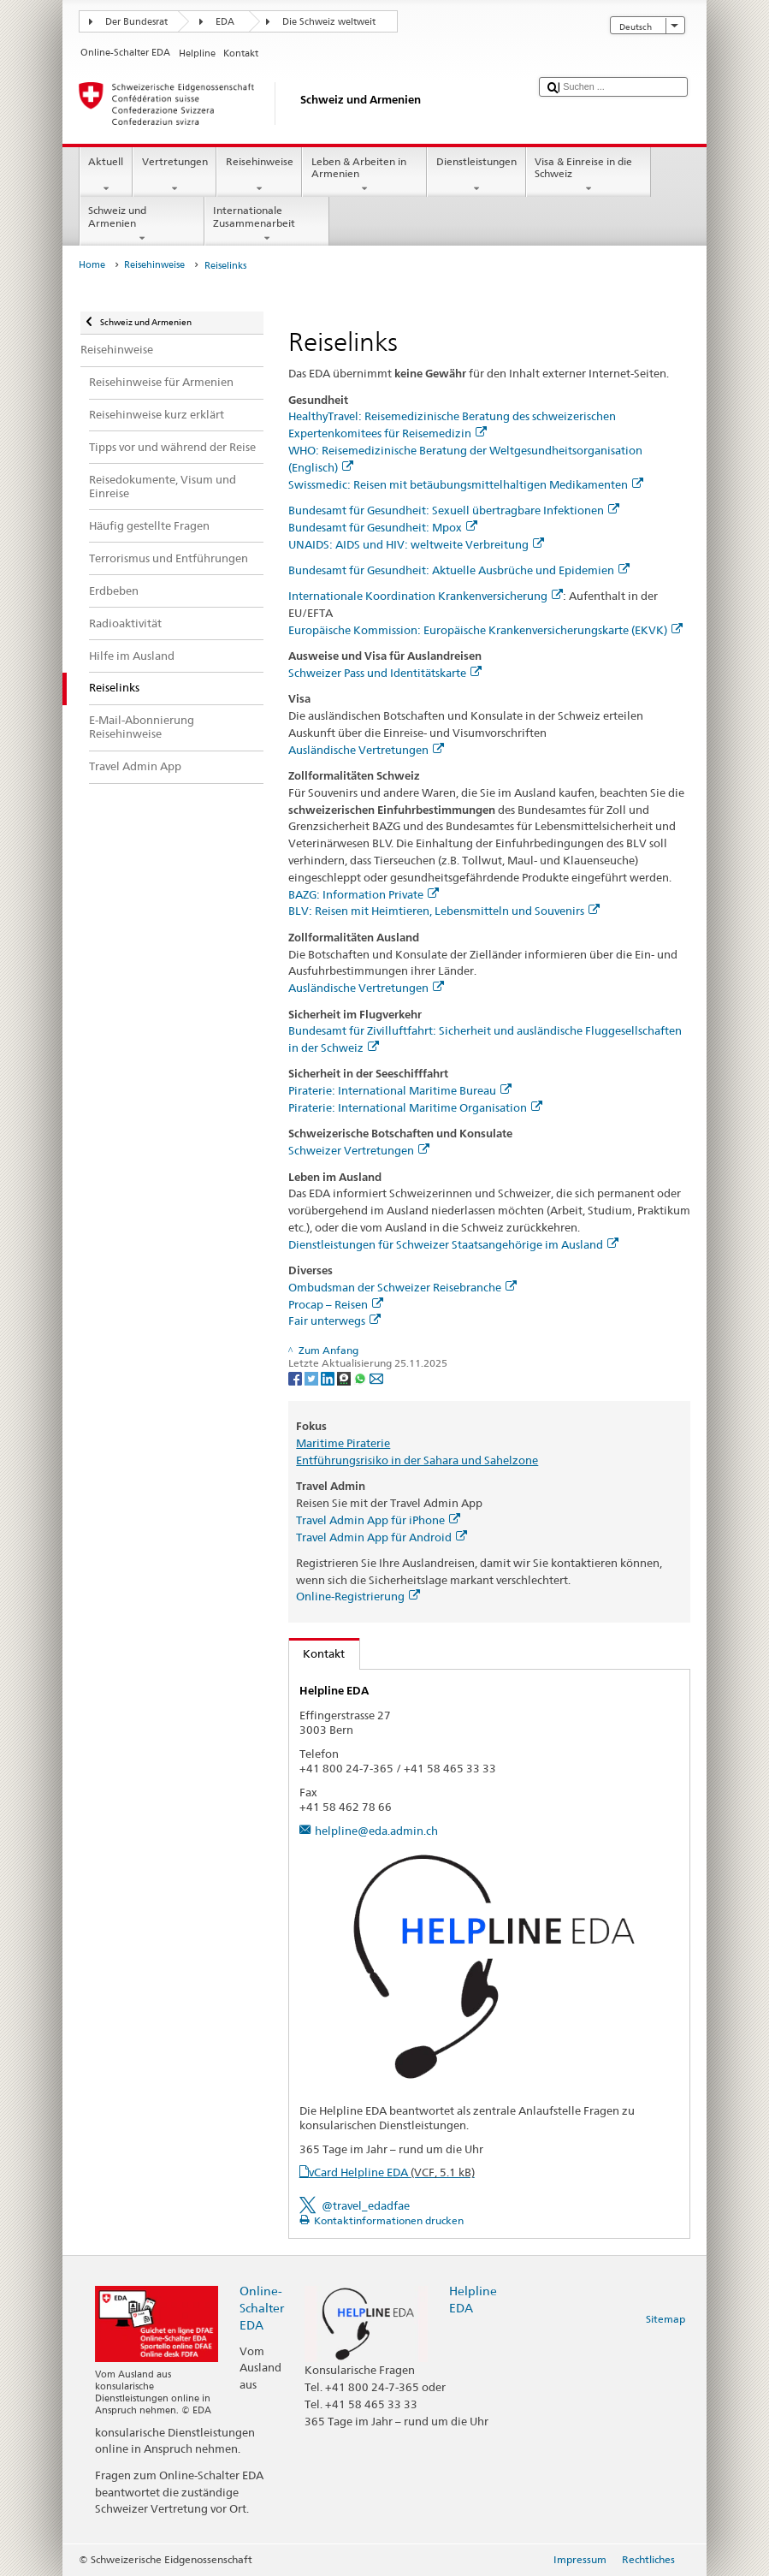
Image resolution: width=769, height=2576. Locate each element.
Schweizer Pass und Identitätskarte (385, 673)
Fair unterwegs (334, 1320)
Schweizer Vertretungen (358, 1150)
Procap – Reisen (335, 1304)
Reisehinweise (259, 175)
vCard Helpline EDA (392, 2172)
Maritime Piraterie (343, 1443)
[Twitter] (313, 1377)
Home (92, 264)
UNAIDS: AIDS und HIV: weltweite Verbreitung (416, 544)
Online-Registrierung (358, 1596)
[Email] (376, 1377)
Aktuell (106, 175)
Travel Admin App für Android (381, 1537)
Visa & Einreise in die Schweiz (588, 175)
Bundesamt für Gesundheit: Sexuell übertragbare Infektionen (453, 510)
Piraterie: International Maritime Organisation (415, 1107)
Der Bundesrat (136, 21)
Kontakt (317, 1653)
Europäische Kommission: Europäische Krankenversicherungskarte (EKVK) (485, 630)
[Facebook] (296, 1377)
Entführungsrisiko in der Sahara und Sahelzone (417, 1460)
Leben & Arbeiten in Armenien (364, 175)
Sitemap (665, 2318)
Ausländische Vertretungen (366, 750)
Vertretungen (174, 175)
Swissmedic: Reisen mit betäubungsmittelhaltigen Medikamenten (465, 484)
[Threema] (345, 1377)
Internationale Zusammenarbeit (266, 224)
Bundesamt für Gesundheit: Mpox (382, 527)
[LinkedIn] (329, 1377)
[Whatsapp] (361, 1377)
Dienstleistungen (476, 175)
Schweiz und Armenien (142, 224)
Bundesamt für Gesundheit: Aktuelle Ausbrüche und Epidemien (459, 570)
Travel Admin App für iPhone (378, 1520)
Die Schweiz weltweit (329, 21)
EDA (225, 21)
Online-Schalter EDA (262, 2307)
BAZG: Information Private (363, 894)
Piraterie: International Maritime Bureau (400, 1090)
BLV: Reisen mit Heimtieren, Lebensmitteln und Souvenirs (444, 910)
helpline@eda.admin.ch (376, 1830)
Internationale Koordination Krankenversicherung (425, 595)
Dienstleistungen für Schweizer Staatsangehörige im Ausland (453, 1244)
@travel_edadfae (366, 2205)
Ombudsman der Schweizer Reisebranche (402, 1287)
